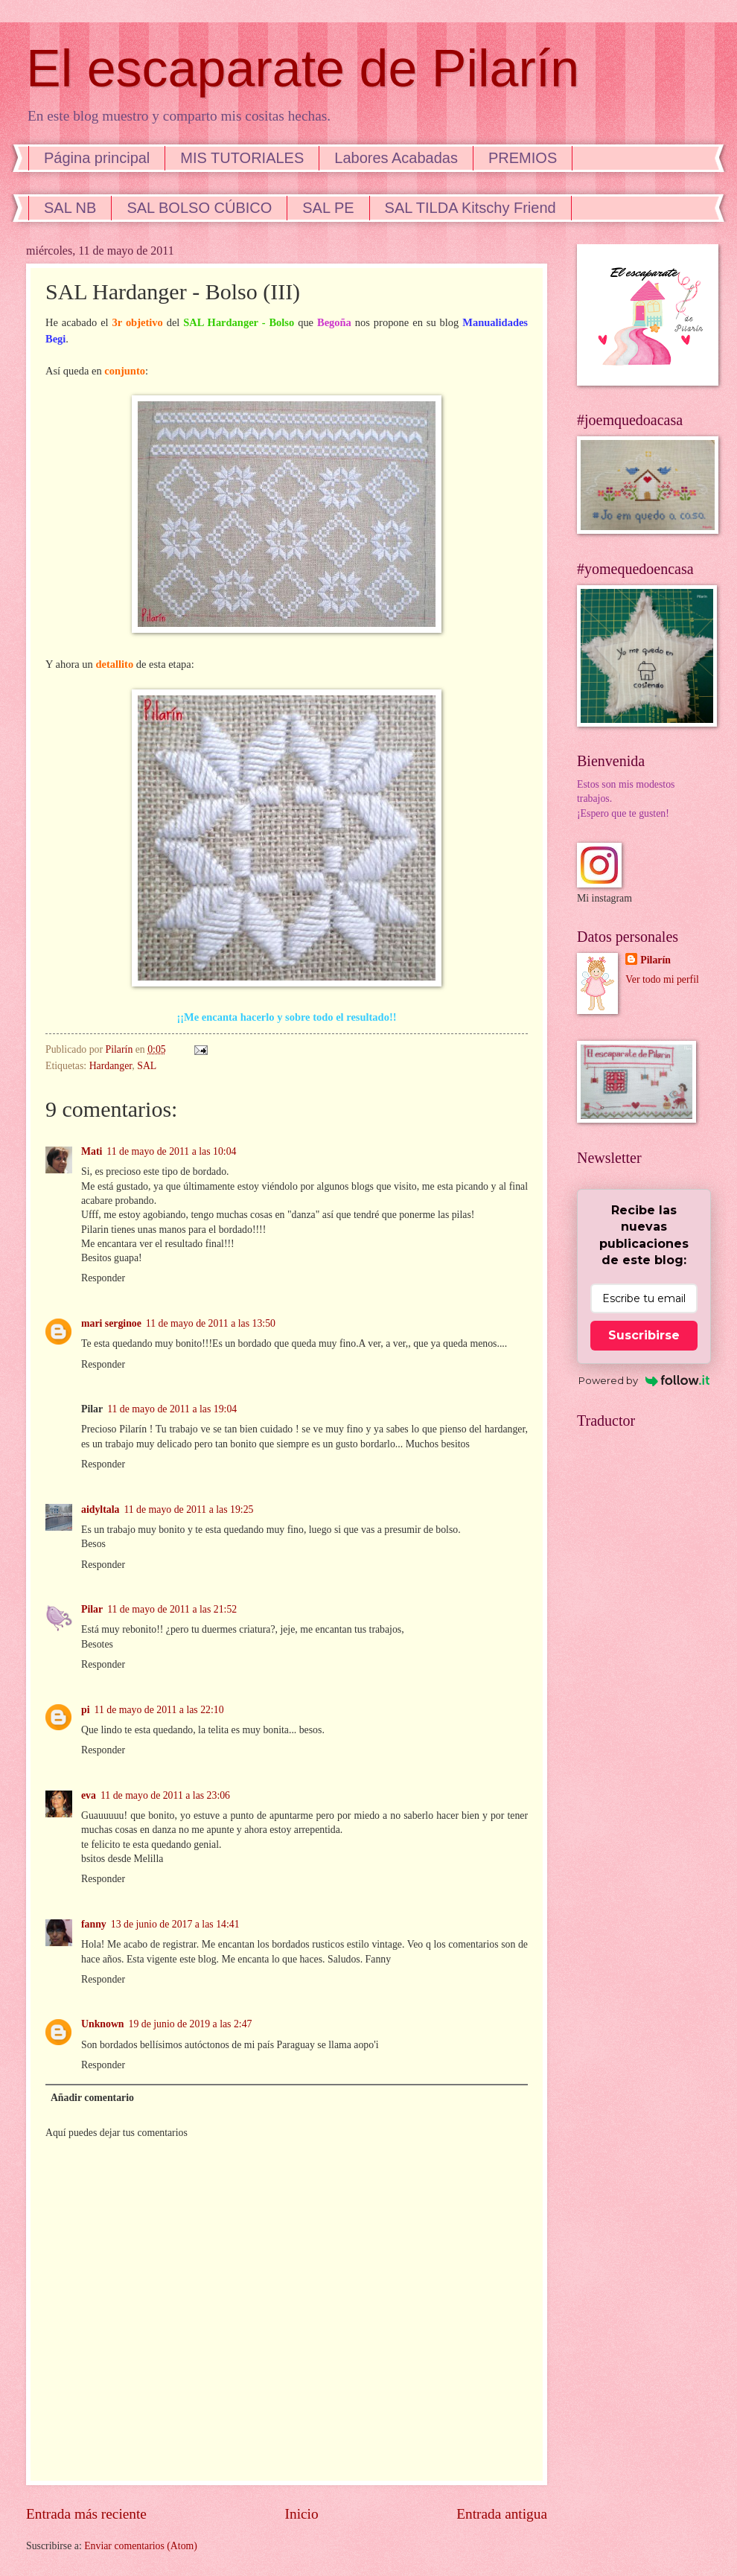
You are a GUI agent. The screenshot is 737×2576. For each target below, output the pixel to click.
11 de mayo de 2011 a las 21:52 (172, 1609)
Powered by (644, 1380)
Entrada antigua (501, 2514)
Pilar (92, 1609)
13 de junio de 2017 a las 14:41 (175, 1924)
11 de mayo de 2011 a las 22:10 (159, 1709)
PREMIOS (522, 158)
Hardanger (111, 1065)
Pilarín (655, 960)
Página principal (97, 158)
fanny (93, 1924)
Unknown (102, 2024)
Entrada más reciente (86, 2514)
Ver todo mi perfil (661, 979)
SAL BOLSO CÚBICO (199, 208)
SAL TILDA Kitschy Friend (470, 208)
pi (85, 1709)
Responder (103, 1278)
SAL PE (328, 208)
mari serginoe (111, 1323)
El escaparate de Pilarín (302, 68)
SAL (146, 1065)
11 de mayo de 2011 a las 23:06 (165, 1795)
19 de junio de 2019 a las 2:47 (190, 2024)
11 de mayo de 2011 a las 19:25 (188, 1509)
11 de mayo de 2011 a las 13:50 (210, 1323)
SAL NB (70, 208)
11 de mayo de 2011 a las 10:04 (171, 1151)
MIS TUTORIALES (242, 158)
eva (88, 1795)
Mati (91, 1151)
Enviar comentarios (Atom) (140, 2545)
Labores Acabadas (396, 158)
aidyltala (100, 1509)
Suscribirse (644, 1335)
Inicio (302, 2514)
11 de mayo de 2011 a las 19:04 (172, 1409)
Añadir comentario (92, 2097)
